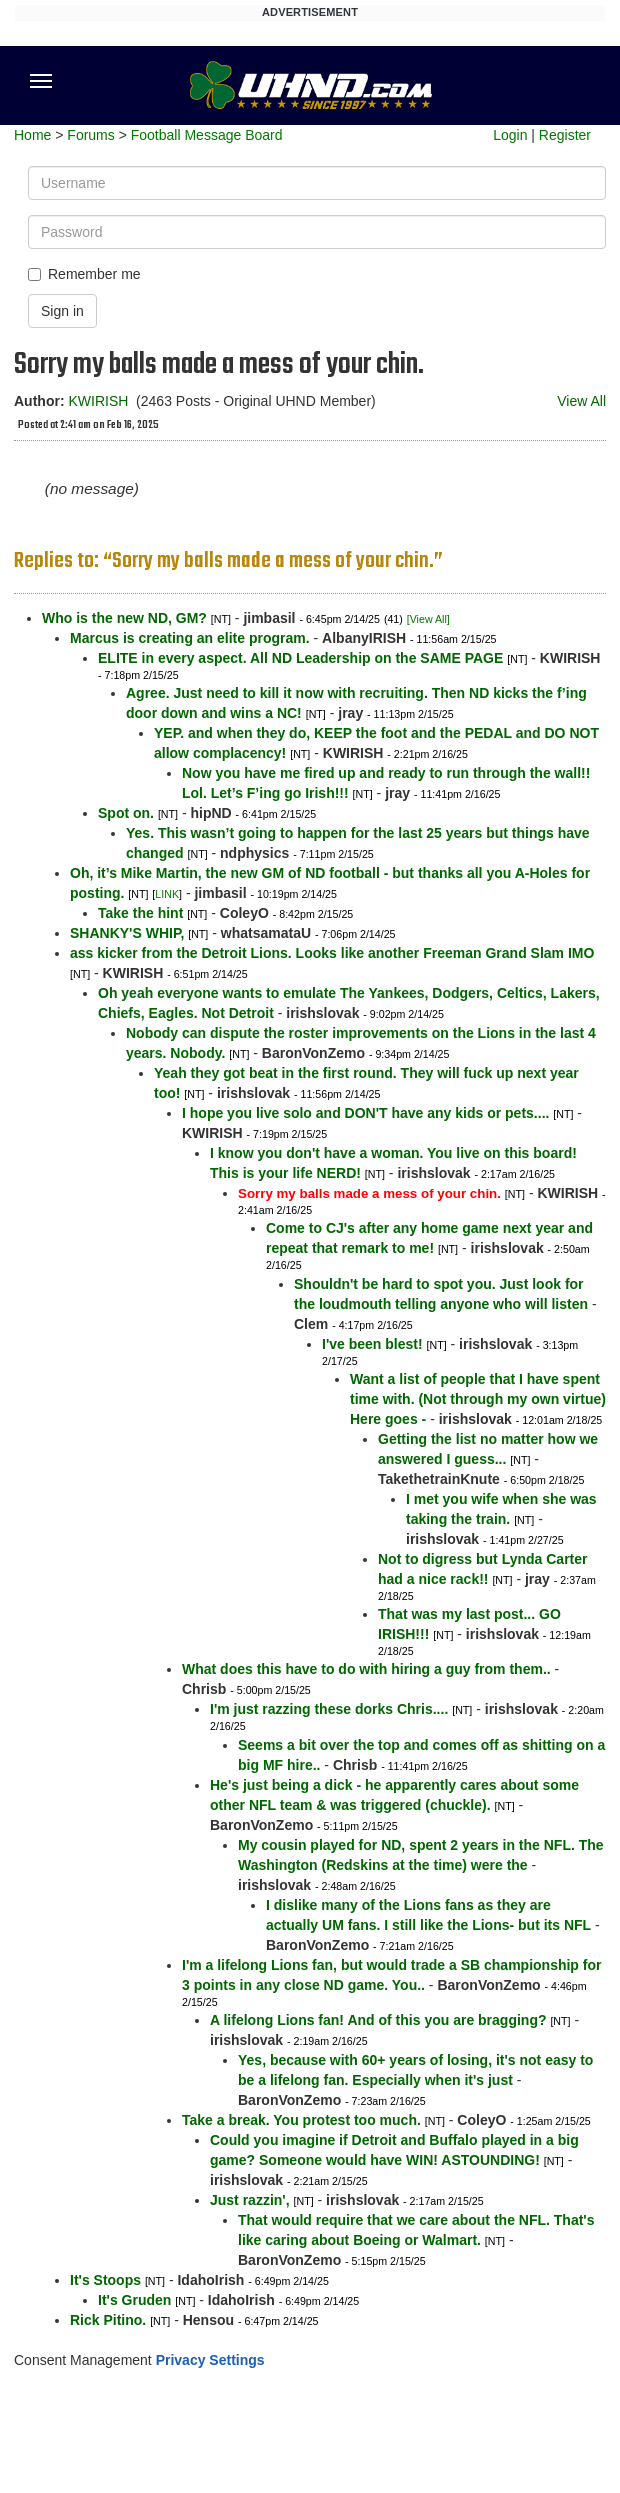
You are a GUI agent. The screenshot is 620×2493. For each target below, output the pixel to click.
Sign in (62, 311)
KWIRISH (98, 401)
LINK (167, 894)
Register (565, 135)
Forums (90, 135)
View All (581, 401)
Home (32, 135)
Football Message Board (207, 135)
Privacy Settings (210, 2360)
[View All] (428, 619)
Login (510, 135)
